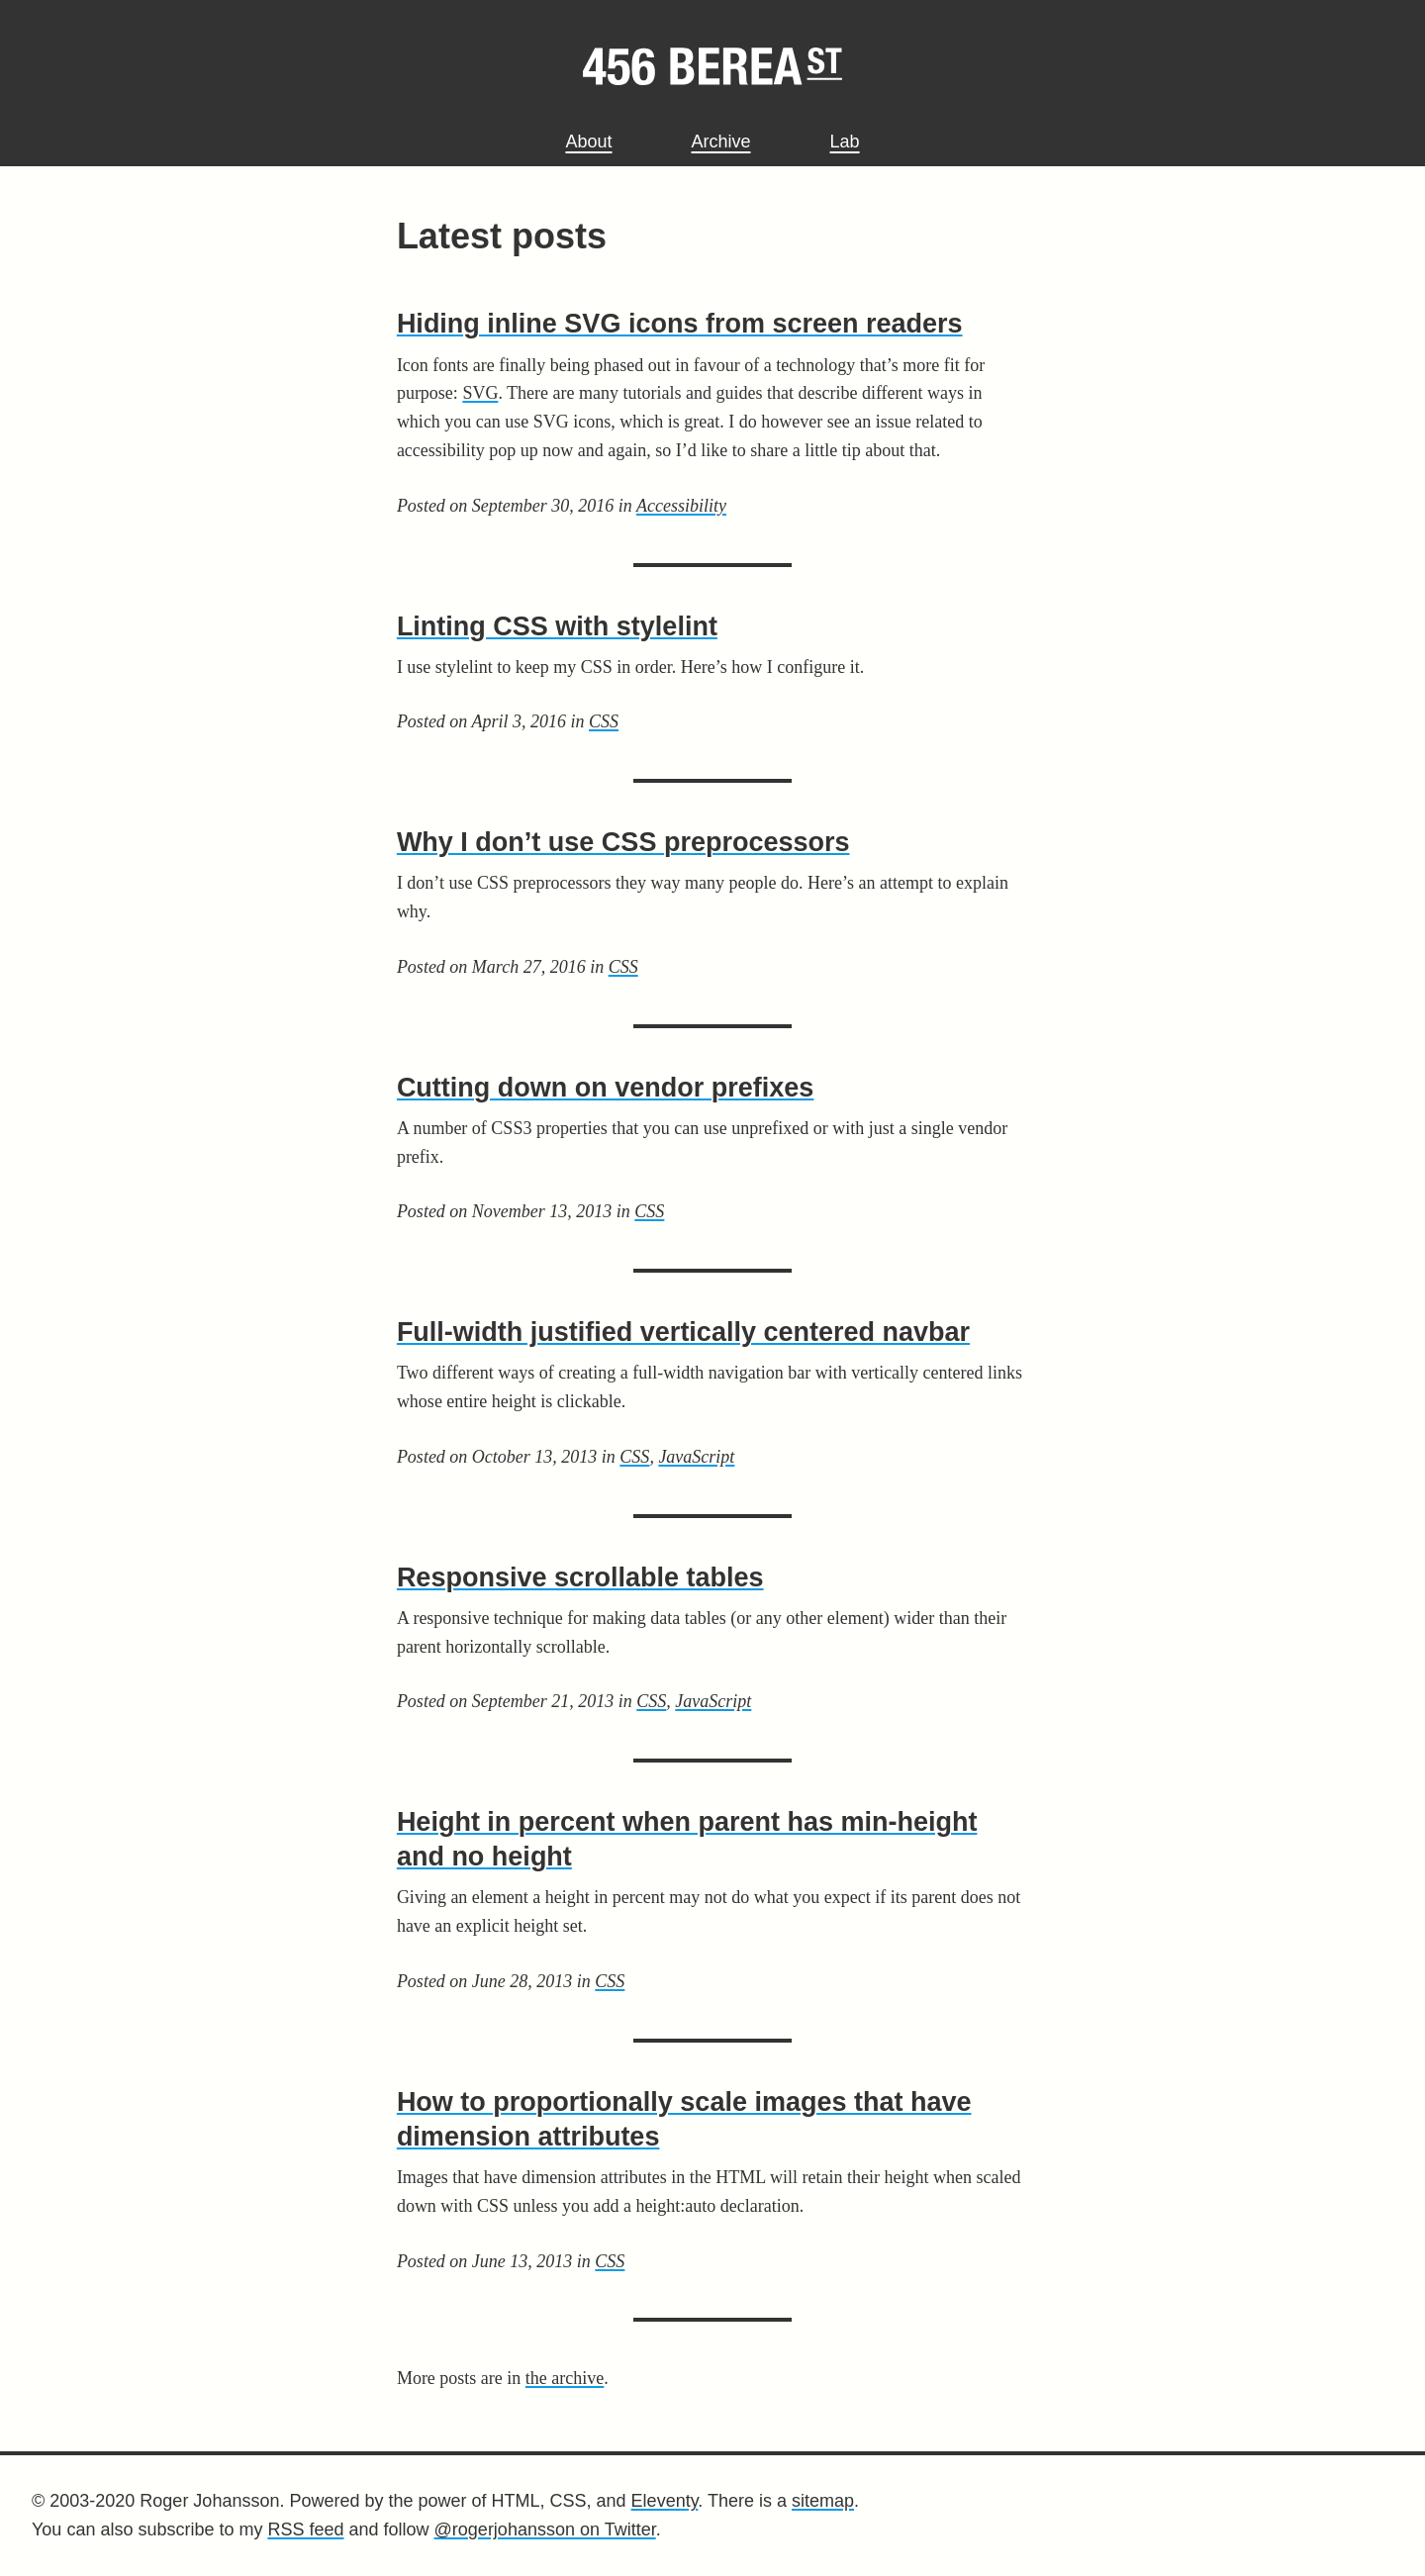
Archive (720, 141)
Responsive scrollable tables (580, 1577)
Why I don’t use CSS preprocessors (623, 842)
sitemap (823, 2501)
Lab (845, 141)
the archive (564, 2378)
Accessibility (681, 506)
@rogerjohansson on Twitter (545, 2529)
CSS (603, 721)
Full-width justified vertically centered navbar (683, 1332)
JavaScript (696, 1457)
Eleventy (665, 2501)
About (588, 141)
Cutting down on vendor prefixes (605, 1087)
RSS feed (305, 2529)
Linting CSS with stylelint (557, 626)
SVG (480, 393)
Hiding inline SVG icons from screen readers (680, 323)
